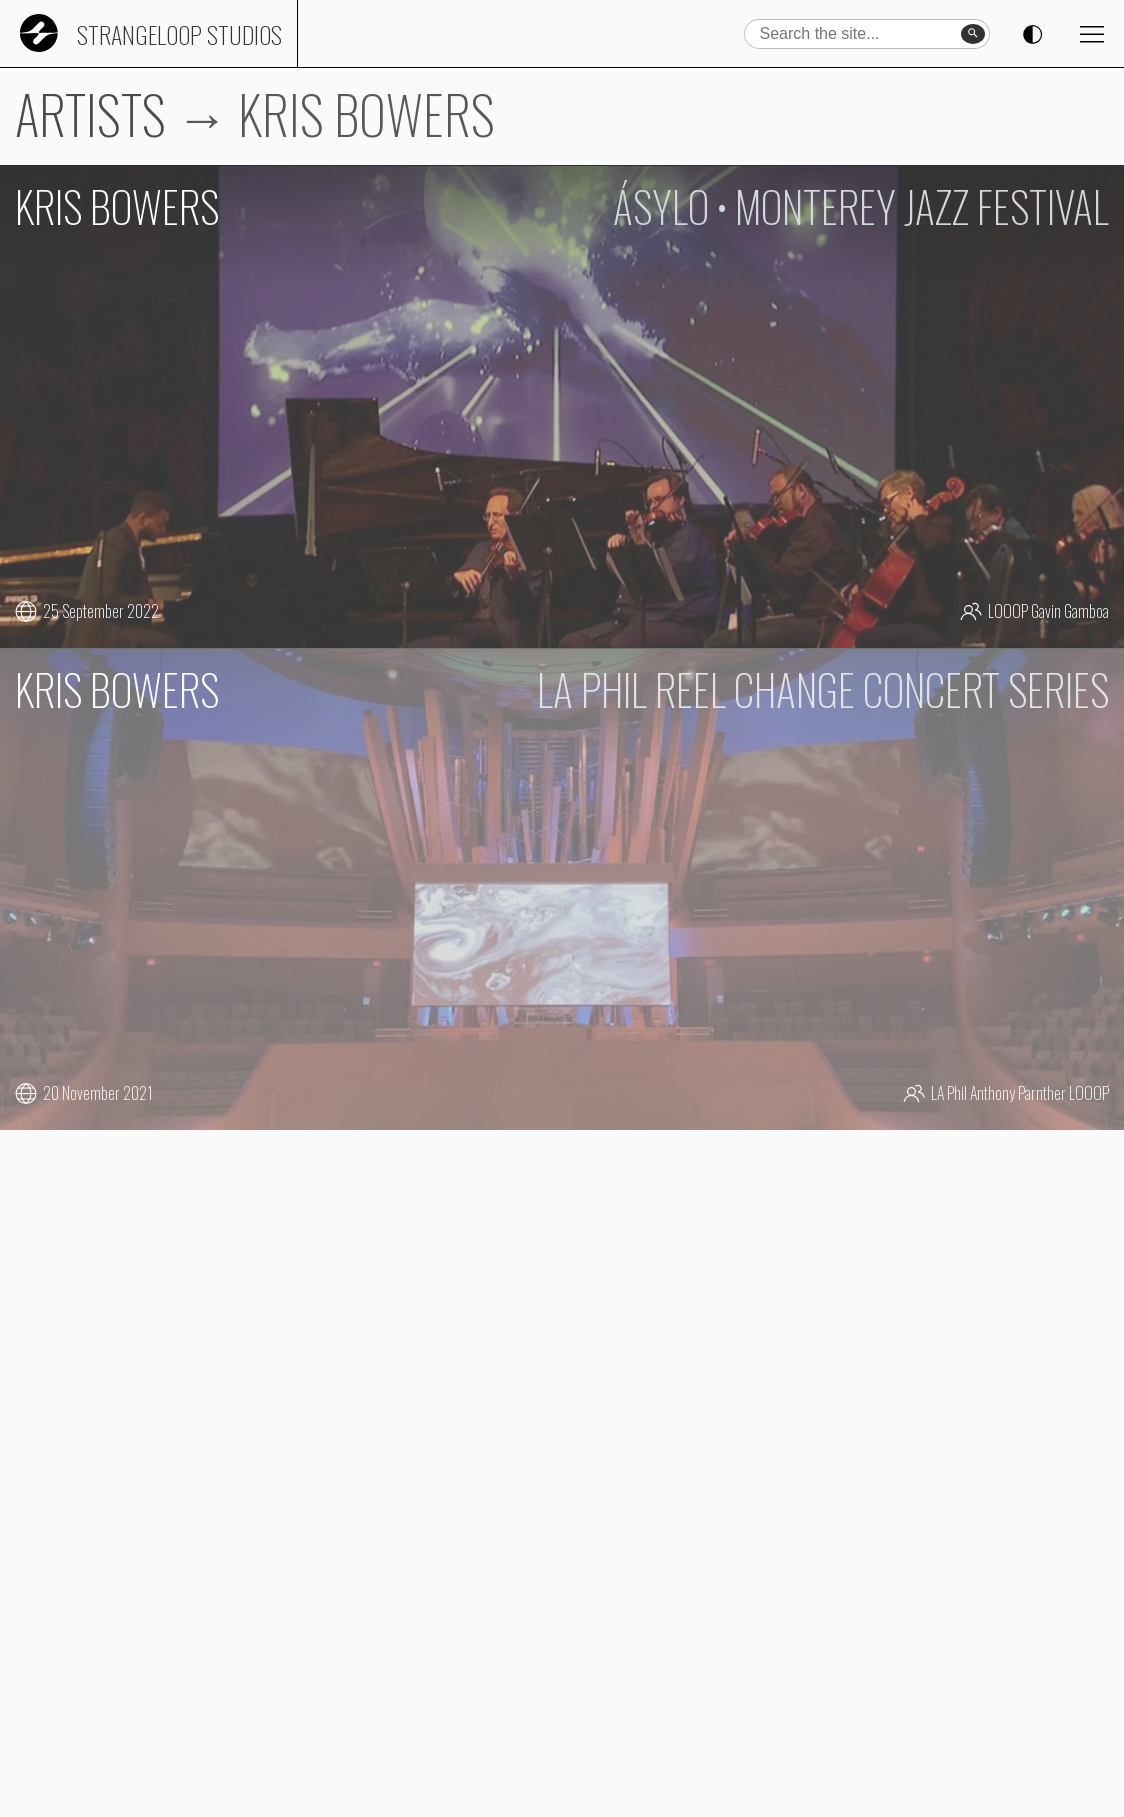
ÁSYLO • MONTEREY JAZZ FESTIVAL (861, 206)
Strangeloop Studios (179, 34)
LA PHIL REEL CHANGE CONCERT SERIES (823, 689)
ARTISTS (90, 113)
